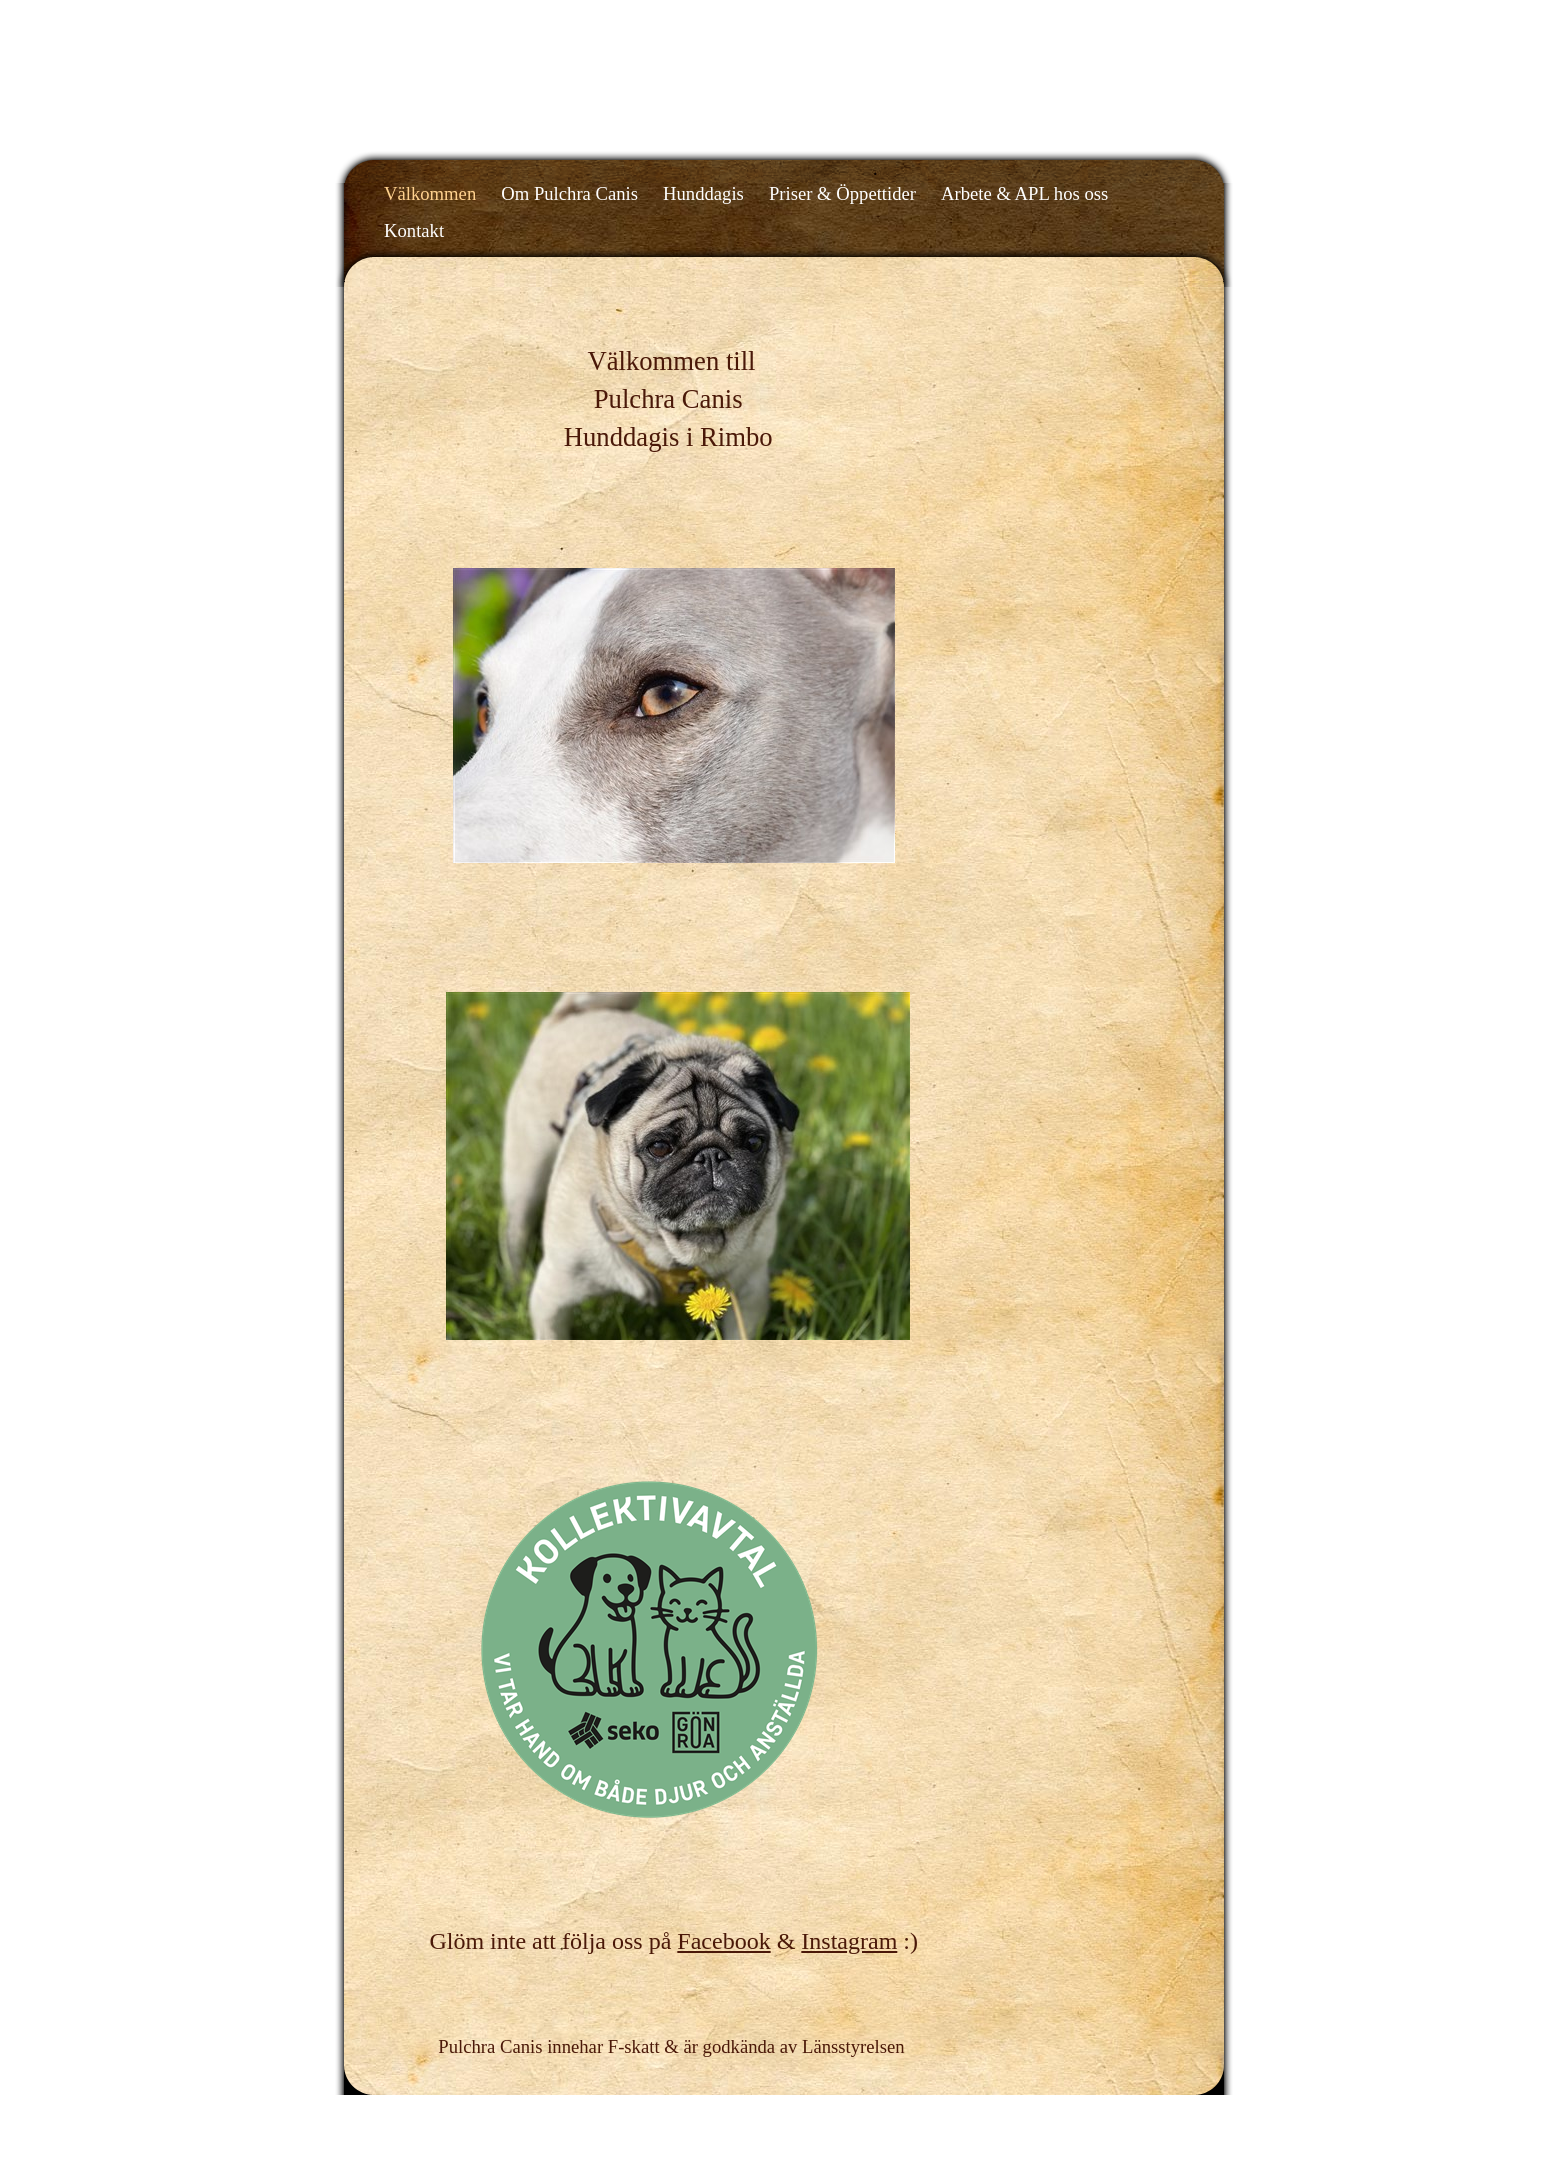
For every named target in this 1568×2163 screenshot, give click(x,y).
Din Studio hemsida (1131, 2112)
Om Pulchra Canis (569, 193)
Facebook (723, 1941)
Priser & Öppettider (842, 193)
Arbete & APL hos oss (1024, 193)
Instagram (849, 1941)
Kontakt (414, 230)
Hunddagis (703, 193)
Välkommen (430, 193)
